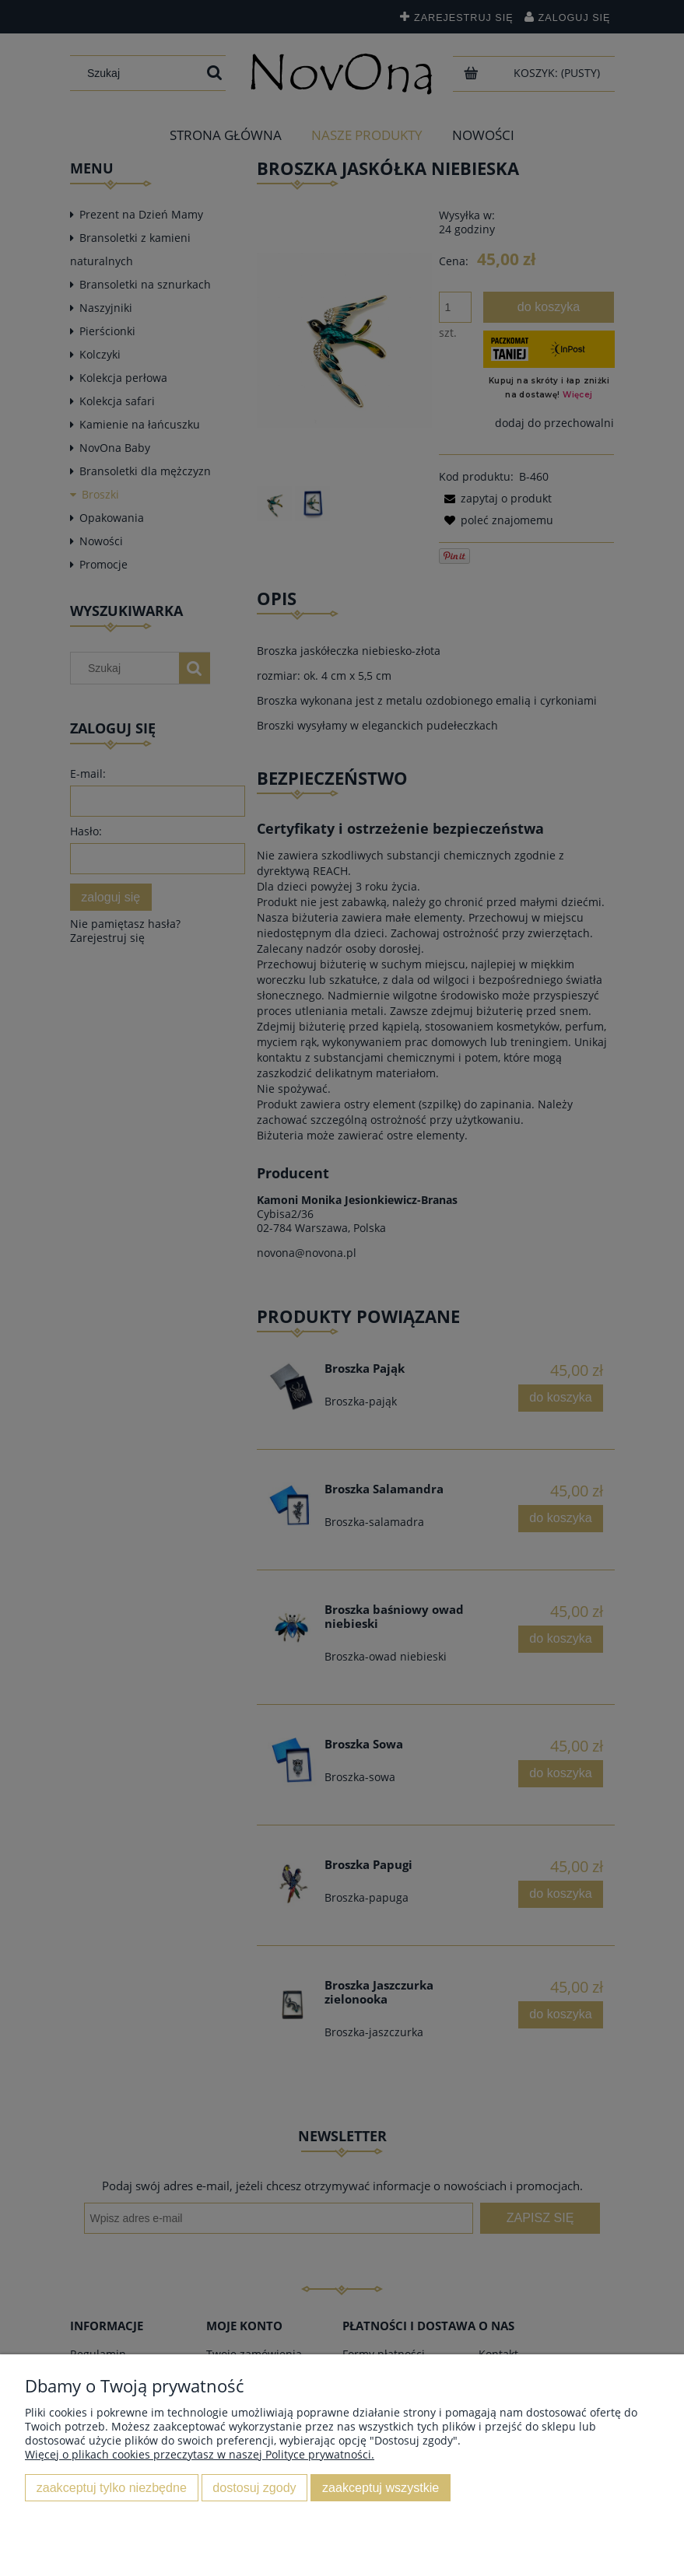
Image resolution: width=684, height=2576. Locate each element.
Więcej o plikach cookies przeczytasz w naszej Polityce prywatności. (199, 2454)
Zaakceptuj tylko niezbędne (112, 2487)
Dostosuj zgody (254, 2487)
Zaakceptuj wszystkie (380, 2487)
